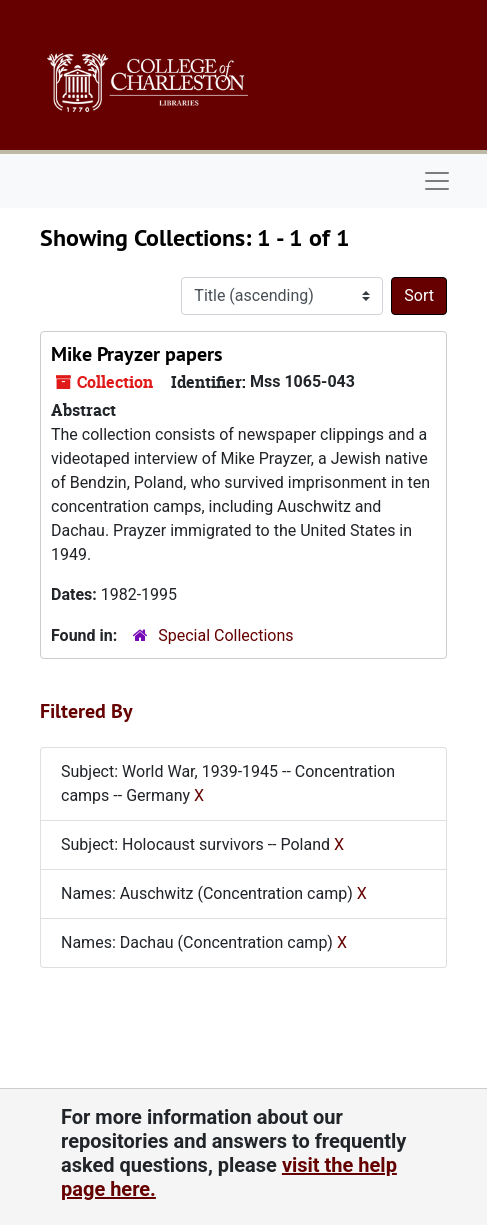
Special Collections (225, 635)
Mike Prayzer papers (136, 354)
